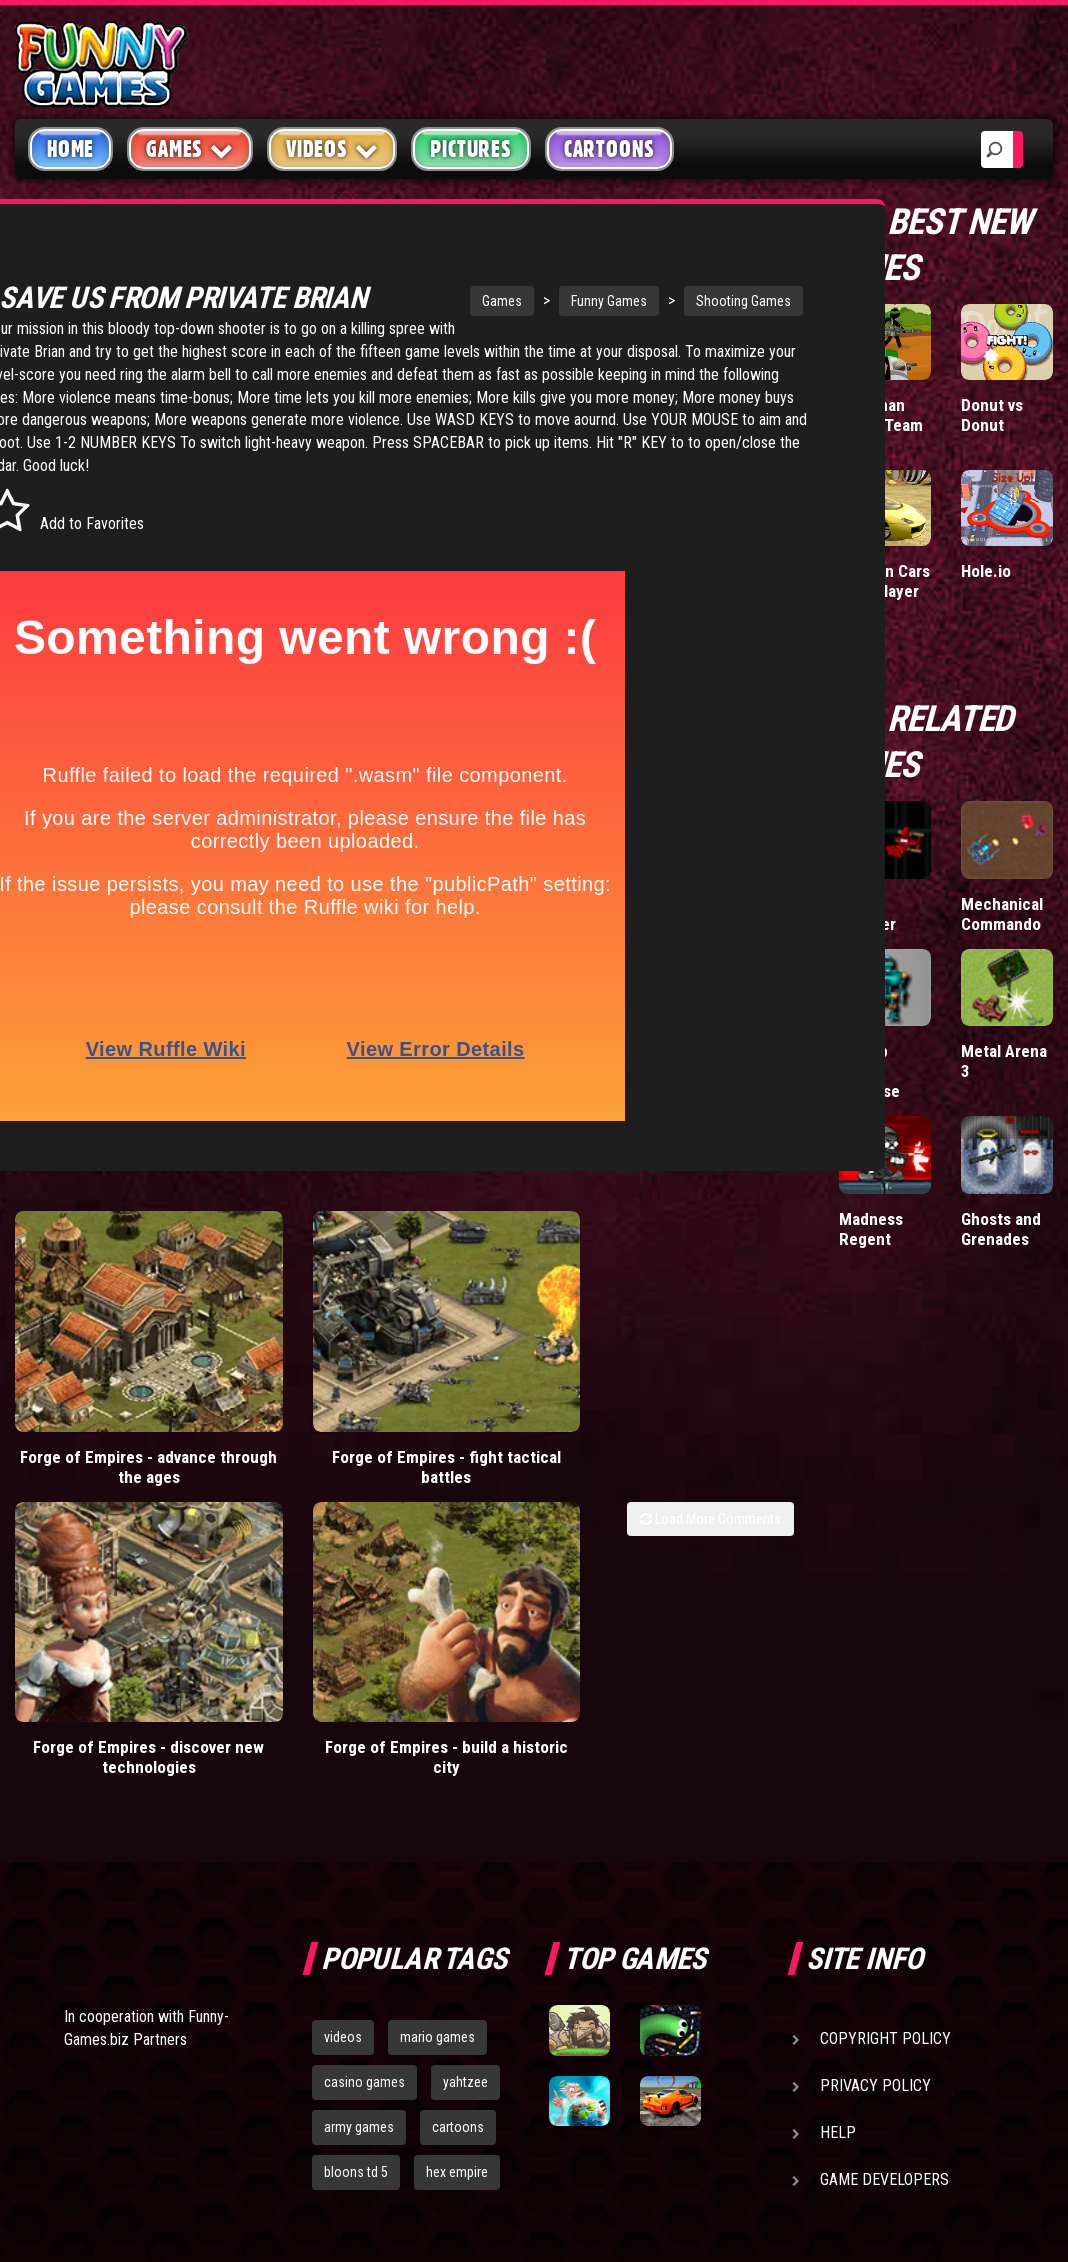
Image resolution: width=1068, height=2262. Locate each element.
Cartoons (609, 149)
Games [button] (190, 148)
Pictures (470, 149)
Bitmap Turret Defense (869, 1071)
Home (70, 149)
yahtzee (465, 1800)
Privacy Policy (875, 1803)
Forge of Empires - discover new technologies (495, 1451)
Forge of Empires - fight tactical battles (298, 1441)
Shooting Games (652, 301)
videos (343, 1755)
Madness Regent (871, 1229)
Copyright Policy (885, 1756)
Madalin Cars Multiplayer (884, 581)
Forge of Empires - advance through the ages (99, 1451)
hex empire (457, 1889)
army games (359, 1844)
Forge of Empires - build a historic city (694, 1441)
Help (838, 1850)
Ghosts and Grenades (1001, 1229)
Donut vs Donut (992, 415)
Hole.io (986, 571)
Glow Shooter (867, 914)
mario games (437, 1755)
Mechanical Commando (1002, 914)
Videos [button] (332, 148)
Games (411, 301)
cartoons (458, 1844)
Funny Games (518, 301)
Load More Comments (710, 1493)
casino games (364, 1800)
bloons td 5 (356, 1889)
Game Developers (884, 1897)
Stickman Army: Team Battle (881, 425)
